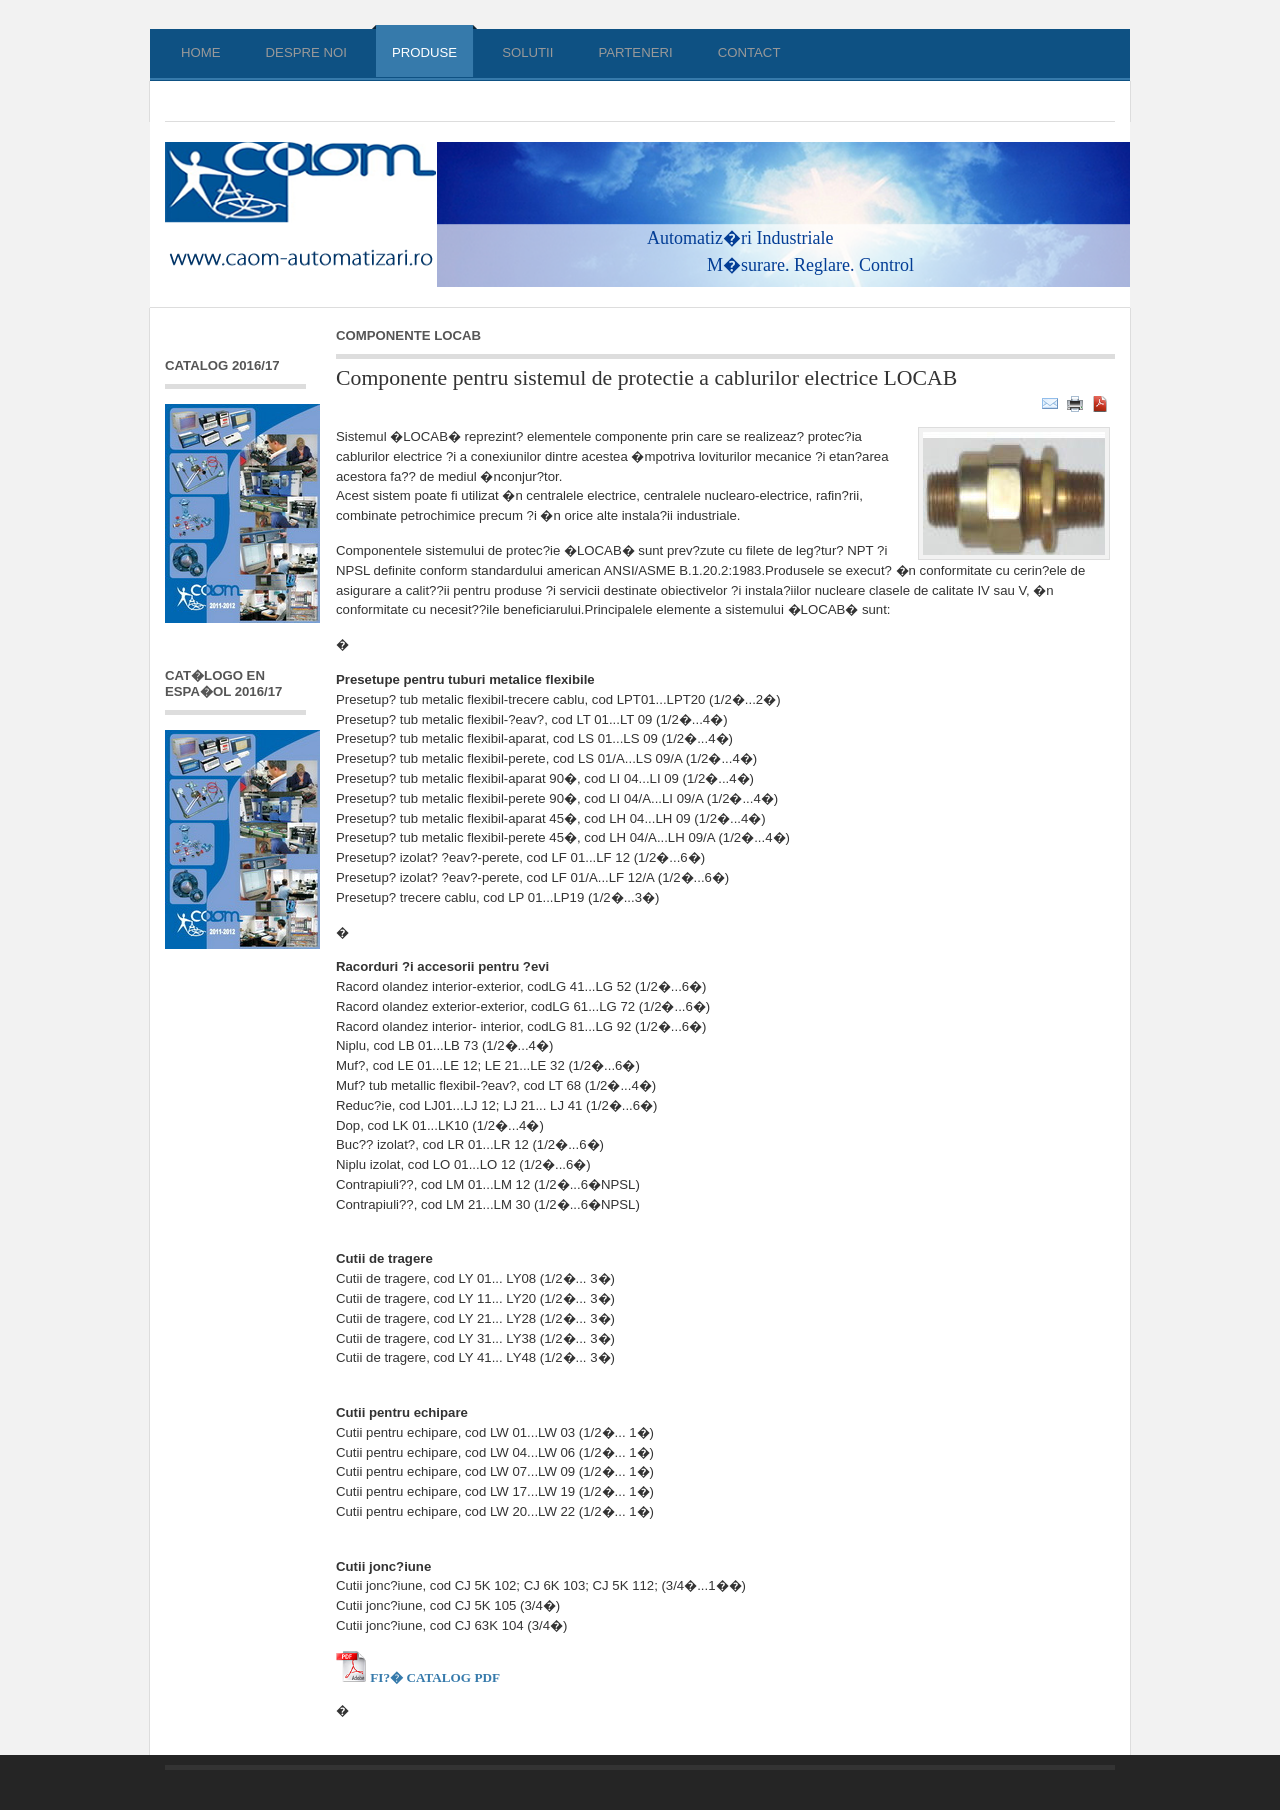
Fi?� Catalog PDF (418, 1677)
